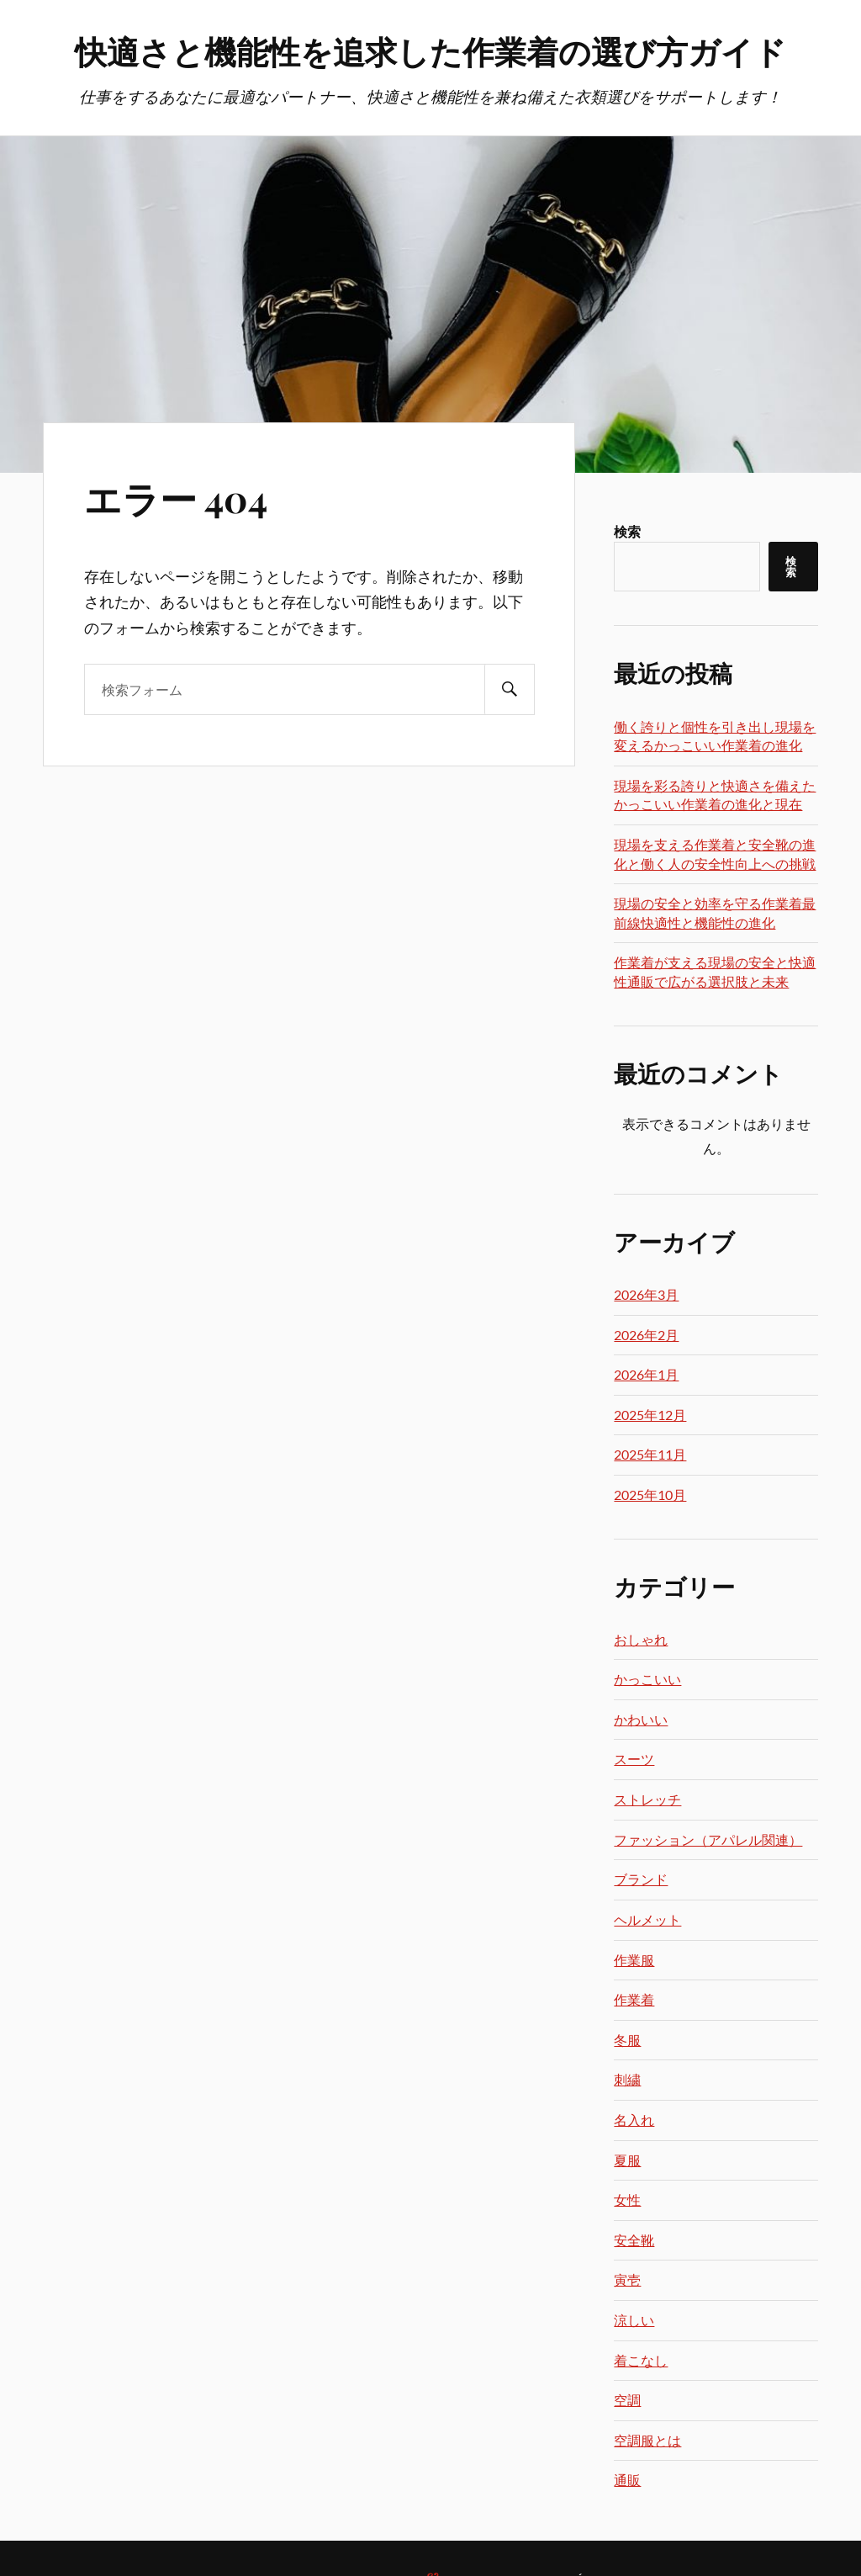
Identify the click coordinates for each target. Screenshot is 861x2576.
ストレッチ (647, 1799)
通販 (627, 2480)
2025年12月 (650, 1415)
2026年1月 (646, 1374)
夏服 (627, 2160)
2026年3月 (646, 1294)
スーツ (634, 1759)
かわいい (641, 1719)
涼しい (634, 2320)
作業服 (634, 1960)
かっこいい (647, 1679)
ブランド (641, 1879)
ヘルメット (647, 1919)
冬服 (627, 2040)
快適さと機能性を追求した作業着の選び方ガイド (430, 50)
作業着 (634, 1999)
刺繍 (627, 2079)
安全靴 (634, 2240)
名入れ (634, 2120)
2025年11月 (650, 1454)
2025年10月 (650, 1495)
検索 (627, 531)
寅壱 (627, 2279)
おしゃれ (641, 1639)
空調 (627, 2400)
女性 (627, 2200)
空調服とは (647, 2440)
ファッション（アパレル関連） (708, 1839)
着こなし (641, 2360)
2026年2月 (646, 1335)
